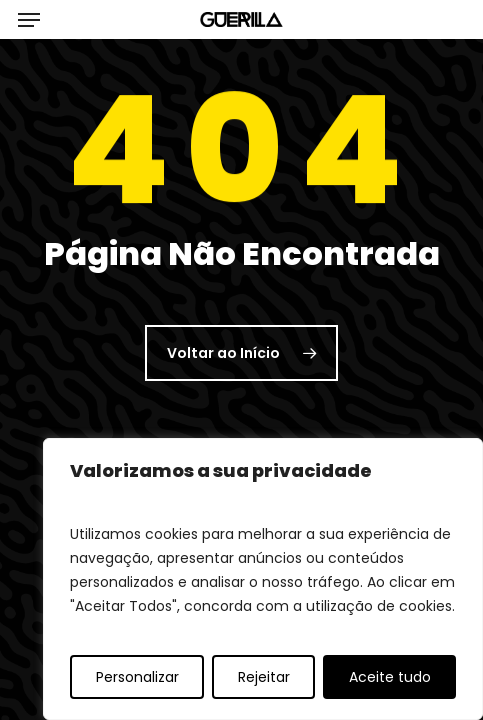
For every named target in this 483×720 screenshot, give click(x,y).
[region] (263, 579)
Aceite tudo (390, 677)
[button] (29, 20)
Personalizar (137, 677)
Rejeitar (264, 677)
